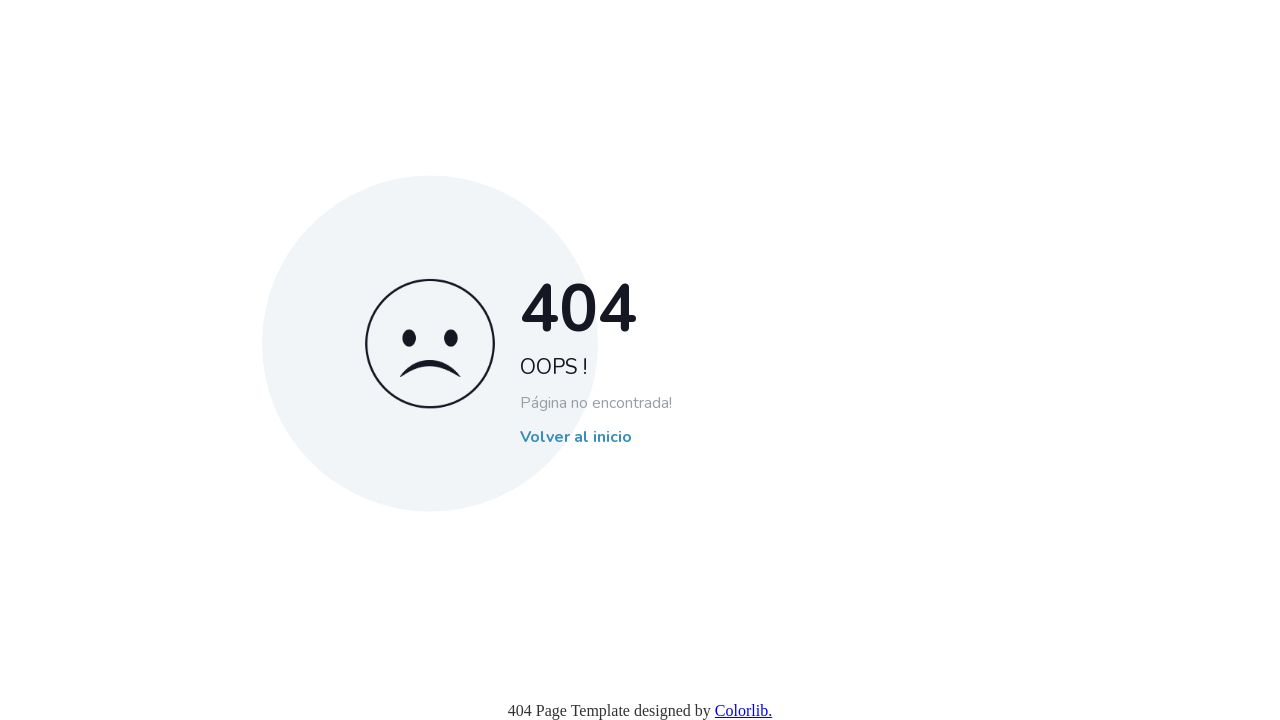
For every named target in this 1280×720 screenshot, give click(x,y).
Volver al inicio (576, 438)
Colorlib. (743, 710)
